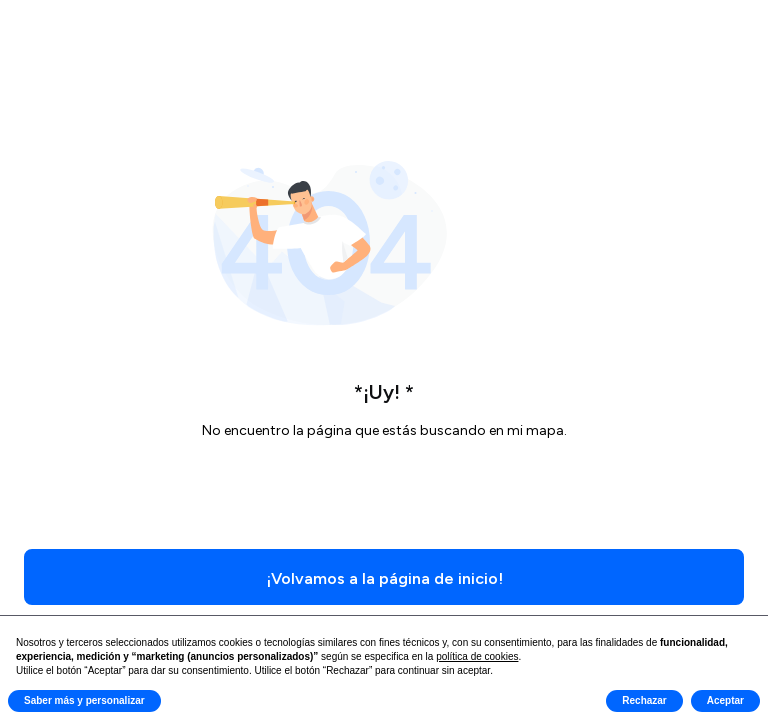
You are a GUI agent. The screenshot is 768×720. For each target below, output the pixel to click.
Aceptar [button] (725, 700)
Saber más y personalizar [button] (84, 700)
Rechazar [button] (644, 700)
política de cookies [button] (477, 656)
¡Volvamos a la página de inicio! (384, 578)
